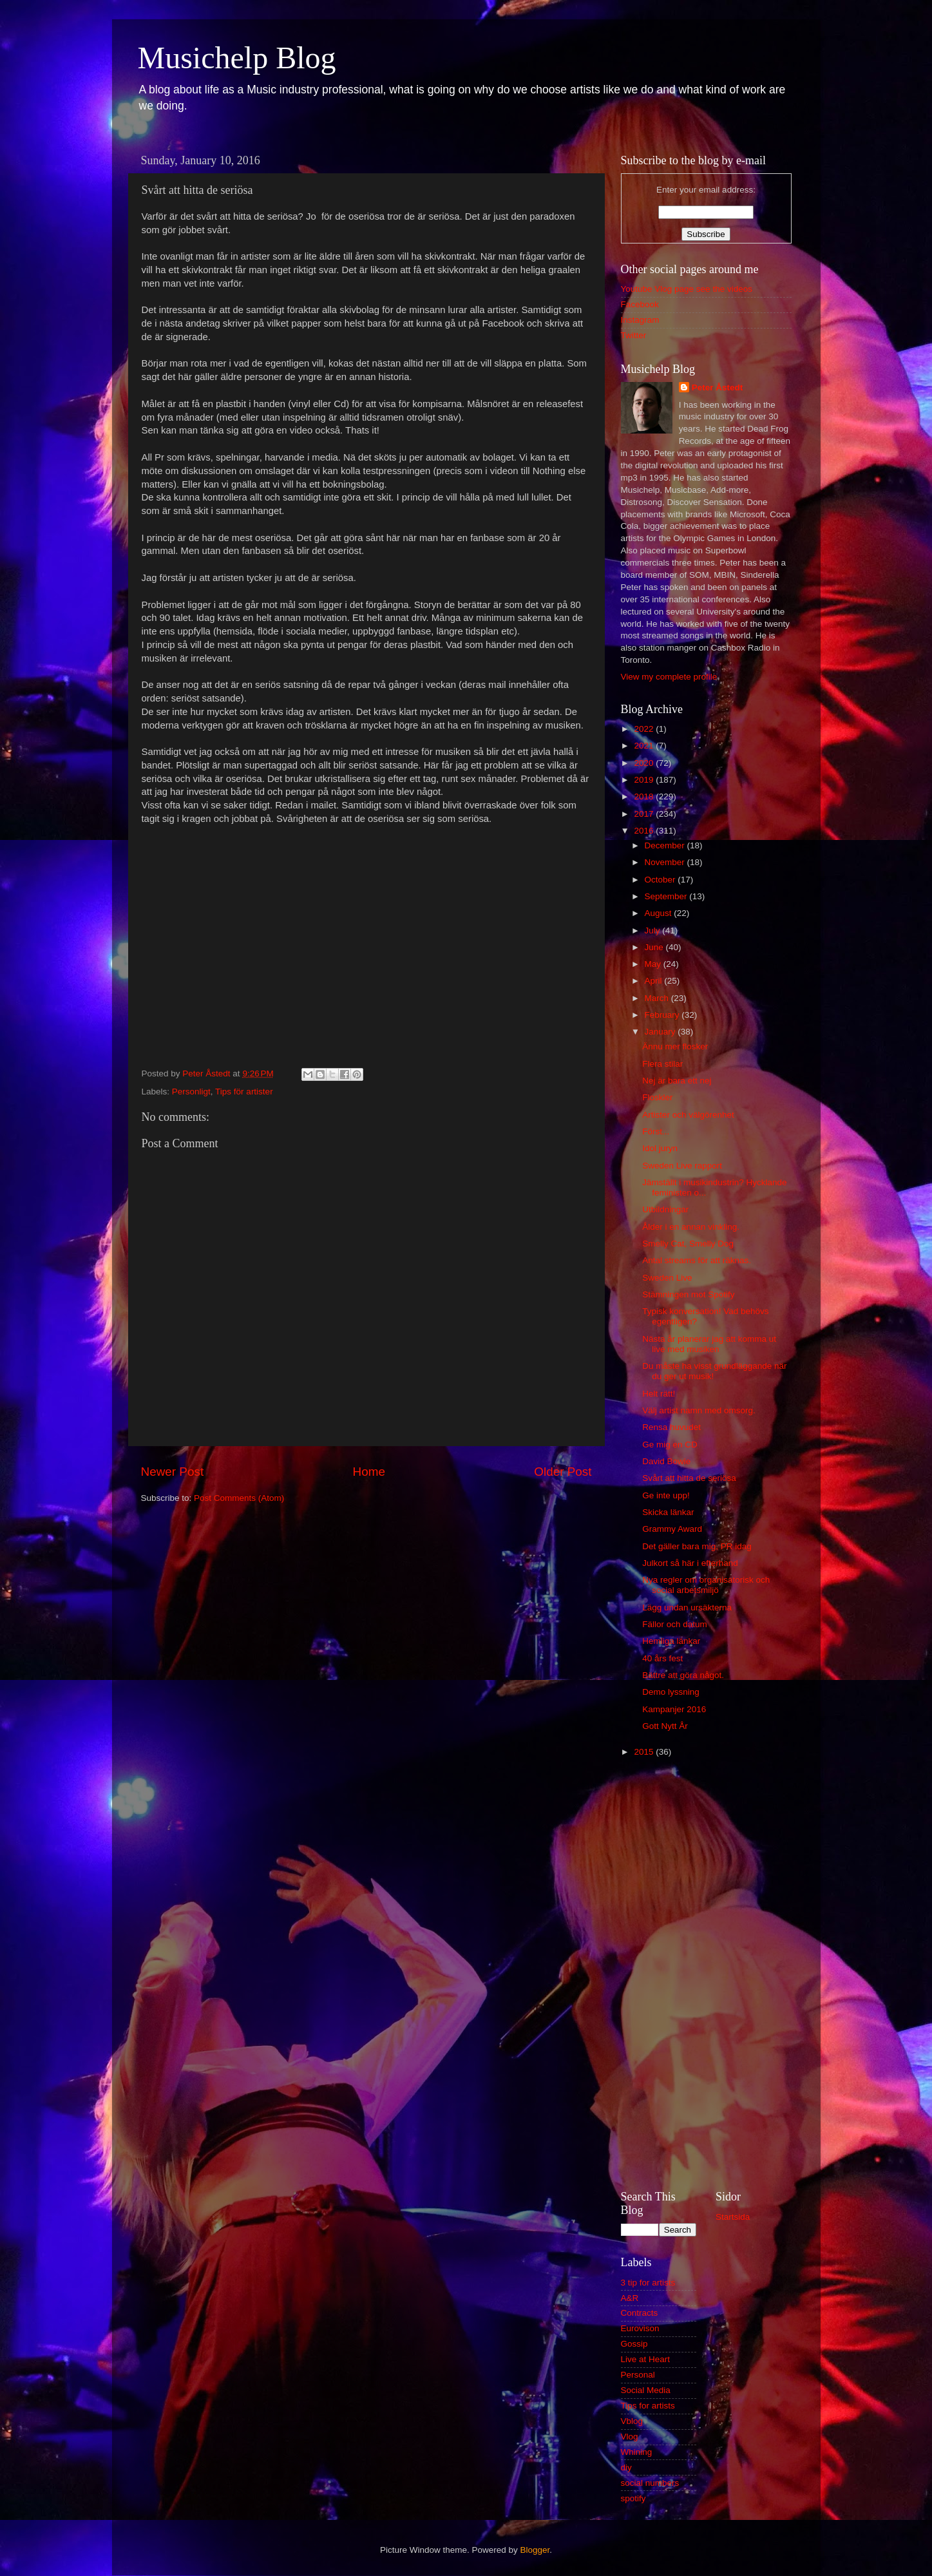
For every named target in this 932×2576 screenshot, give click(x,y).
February (663, 1015)
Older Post (562, 1471)
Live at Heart (645, 2359)
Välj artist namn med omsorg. (699, 1410)
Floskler (657, 1097)
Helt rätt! (658, 1393)
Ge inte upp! (666, 1495)
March (658, 998)
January (661, 1031)
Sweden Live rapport (682, 1165)
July (654, 930)
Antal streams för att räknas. (696, 1260)
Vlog (629, 2436)
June (655, 947)
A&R (630, 2298)
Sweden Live (667, 1278)
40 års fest (662, 1658)
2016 (645, 830)
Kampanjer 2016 (674, 1709)
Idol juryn (660, 1148)
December (666, 845)
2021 (645, 745)
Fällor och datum (674, 1624)
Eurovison (640, 2328)
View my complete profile (669, 677)
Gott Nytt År (665, 1726)
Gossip (634, 2344)
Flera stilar (662, 1064)
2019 (645, 780)
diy (626, 2467)
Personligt (191, 1091)
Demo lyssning (670, 1692)
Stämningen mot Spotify (688, 1294)
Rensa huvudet (671, 1427)
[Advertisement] (706, 1972)
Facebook (640, 304)
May (654, 964)
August (659, 913)
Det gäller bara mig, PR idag (697, 1546)
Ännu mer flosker (675, 1046)
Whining (636, 2452)
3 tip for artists (648, 2282)
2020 (645, 763)
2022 (645, 729)
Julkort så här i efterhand (690, 1563)
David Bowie (666, 1461)
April (655, 981)
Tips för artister (244, 1091)
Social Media (645, 2390)
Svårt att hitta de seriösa (689, 1478)
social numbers (650, 2483)
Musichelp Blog (237, 58)
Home (369, 1471)
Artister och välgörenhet (688, 1115)
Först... (655, 1131)
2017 (645, 814)
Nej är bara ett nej (676, 1080)
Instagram (640, 320)
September (667, 896)
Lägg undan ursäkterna (687, 1607)
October (661, 879)
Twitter (634, 335)
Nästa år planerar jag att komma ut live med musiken (709, 1344)
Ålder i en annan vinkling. (690, 1227)
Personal (638, 2375)
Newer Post (172, 1471)
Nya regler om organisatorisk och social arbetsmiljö (706, 1585)
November (666, 862)
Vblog (632, 2421)
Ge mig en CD (670, 1444)
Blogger (535, 2550)
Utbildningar (665, 1209)
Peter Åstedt (717, 387)
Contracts (639, 2313)
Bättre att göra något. (683, 1675)
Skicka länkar (668, 1512)
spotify (633, 2498)
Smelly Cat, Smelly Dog (688, 1243)
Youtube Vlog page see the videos (686, 289)
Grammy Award (672, 1529)
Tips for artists (648, 2405)
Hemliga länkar (671, 1641)
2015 (645, 1752)
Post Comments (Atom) (239, 1498)
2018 (645, 796)
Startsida (733, 2217)
